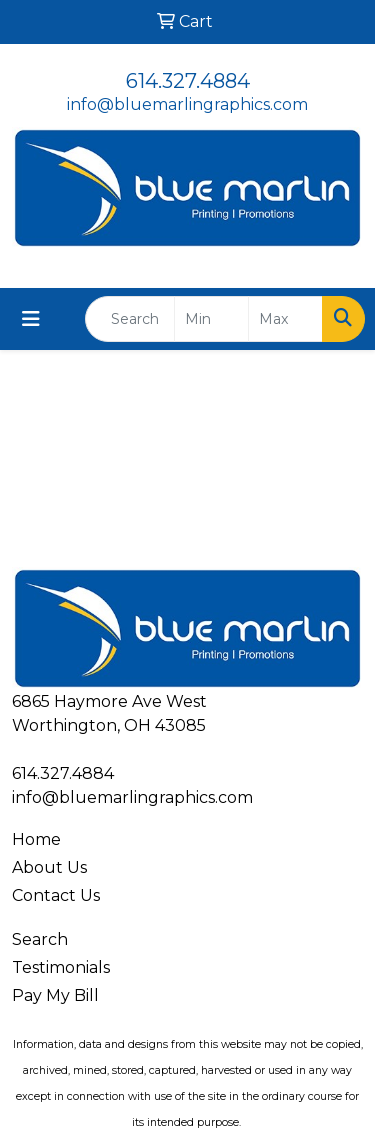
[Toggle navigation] (31, 319)
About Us (49, 867)
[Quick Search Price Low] (211, 319)
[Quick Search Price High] (285, 319)
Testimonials (61, 967)
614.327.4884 (188, 81)
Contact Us (56, 895)
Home (36, 839)
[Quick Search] (130, 319)
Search (40, 939)
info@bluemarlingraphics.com (187, 104)
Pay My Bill (55, 995)
